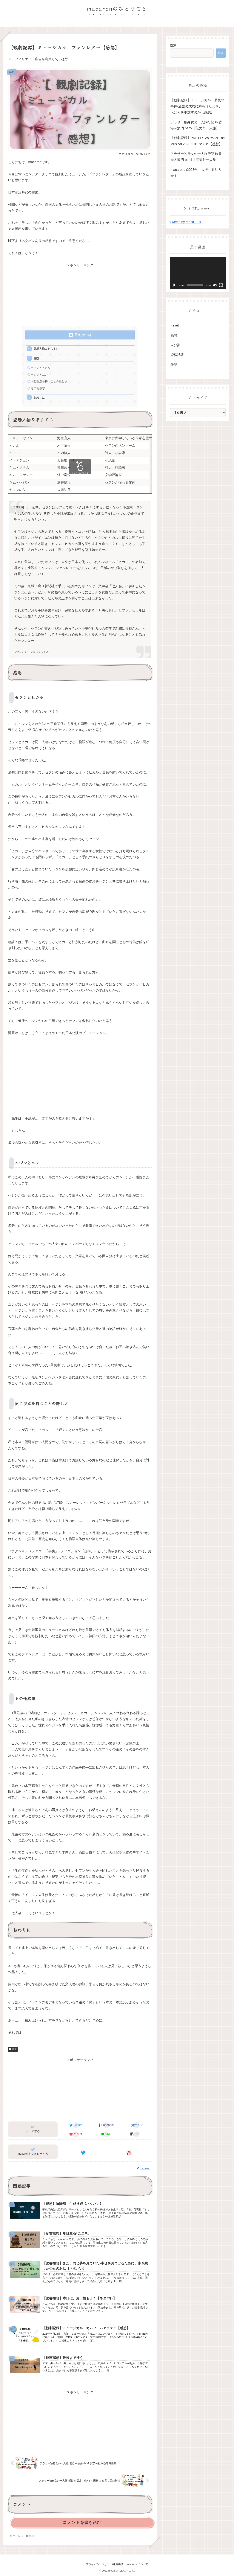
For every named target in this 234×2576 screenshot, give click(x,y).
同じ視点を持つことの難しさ (49, 381)
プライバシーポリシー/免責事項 (104, 2564)
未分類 (175, 345)
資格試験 (177, 355)
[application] (198, 273)
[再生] (174, 285)
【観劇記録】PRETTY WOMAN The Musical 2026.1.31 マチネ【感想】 (197, 141)
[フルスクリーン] (221, 285)
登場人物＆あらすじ (46, 348)
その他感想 (38, 388)
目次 (77, 335)
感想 (36, 358)
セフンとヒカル (40, 367)
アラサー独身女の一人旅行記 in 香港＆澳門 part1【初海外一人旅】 (196, 157)
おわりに (39, 397)
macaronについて (137, 2564)
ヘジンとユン (39, 374)
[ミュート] (215, 285)
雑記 (173, 365)
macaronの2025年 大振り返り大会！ (195, 173)
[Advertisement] (80, 294)
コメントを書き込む (82, 2522)
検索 (173, 45)
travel (174, 325)
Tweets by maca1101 (185, 222)
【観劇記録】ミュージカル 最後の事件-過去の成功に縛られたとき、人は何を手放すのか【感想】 (197, 106)
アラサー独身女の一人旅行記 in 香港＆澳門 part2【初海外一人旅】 (196, 125)
